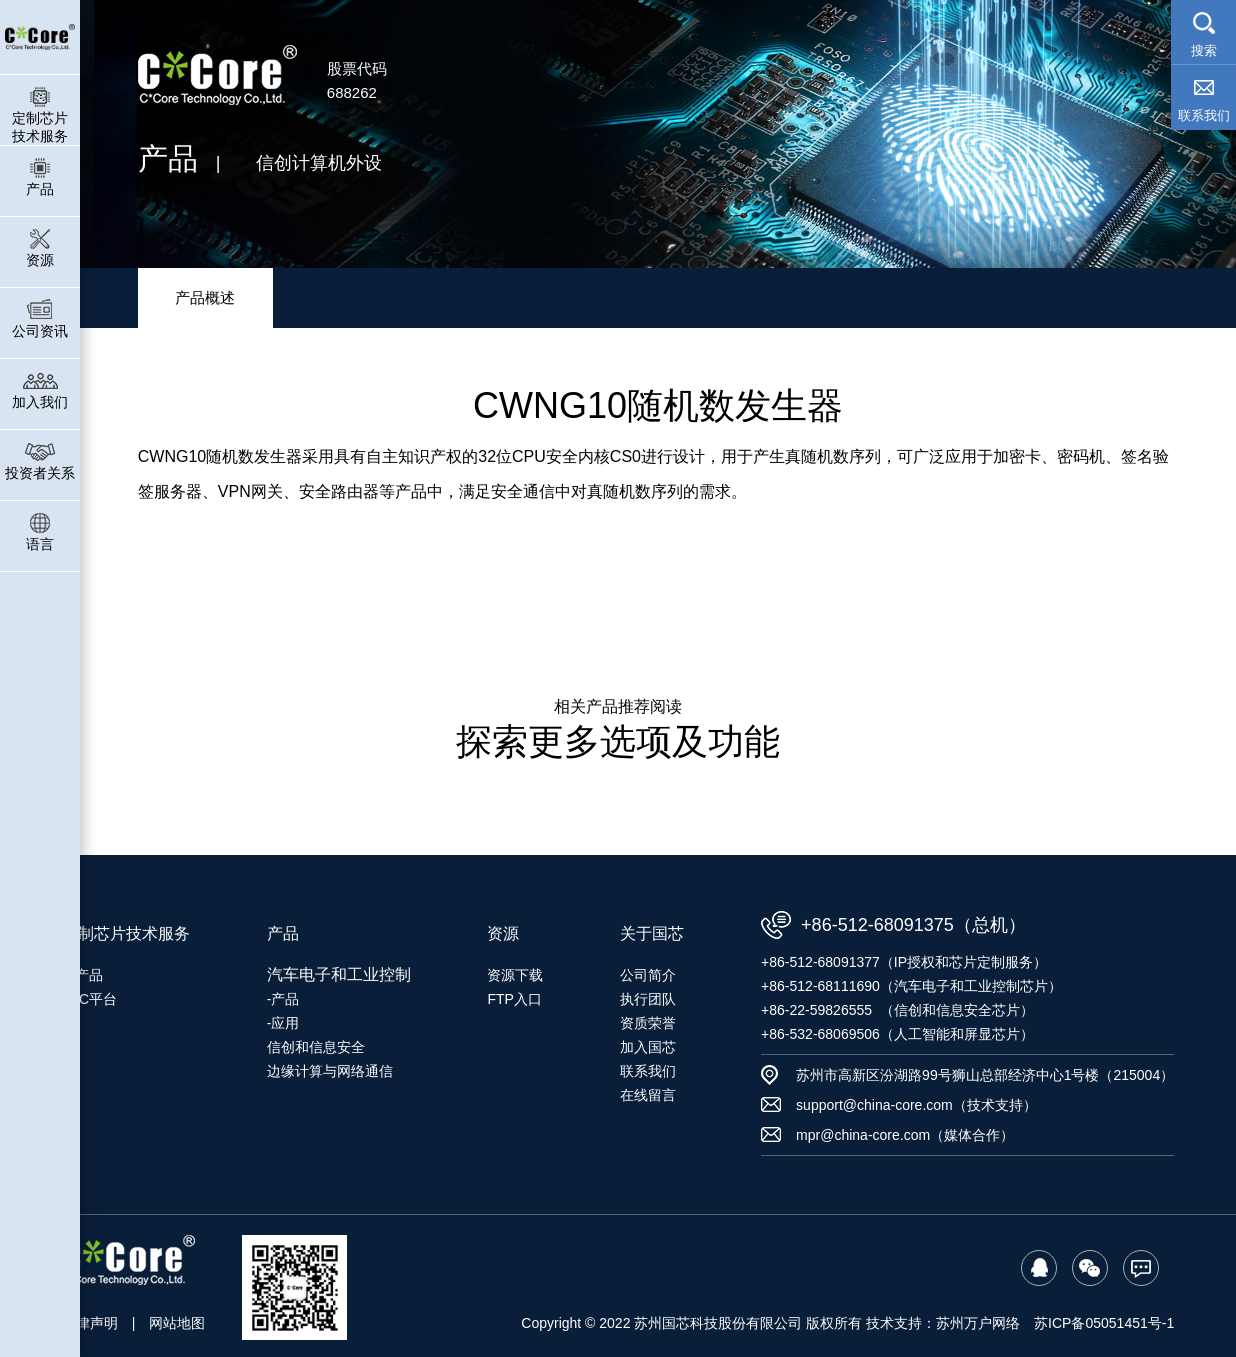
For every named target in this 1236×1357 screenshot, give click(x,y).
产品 (40, 176)
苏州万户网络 (978, 1323)
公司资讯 (40, 318)
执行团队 (648, 999)
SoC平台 (89, 999)
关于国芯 (652, 933)
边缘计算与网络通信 (330, 1071)
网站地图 (177, 1323)
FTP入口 (514, 999)
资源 (40, 247)
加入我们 (40, 389)
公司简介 (648, 975)
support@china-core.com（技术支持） (916, 1105)
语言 (40, 531)
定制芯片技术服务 (40, 114)
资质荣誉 (648, 1023)
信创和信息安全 (316, 1047)
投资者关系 (40, 460)
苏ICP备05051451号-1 (1104, 1323)
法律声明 (90, 1323)
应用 (285, 1023)
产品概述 (205, 297)
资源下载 (515, 975)
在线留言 (648, 1095)
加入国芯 (648, 1047)
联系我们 (648, 1071)
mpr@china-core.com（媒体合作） (905, 1135)
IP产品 (82, 975)
